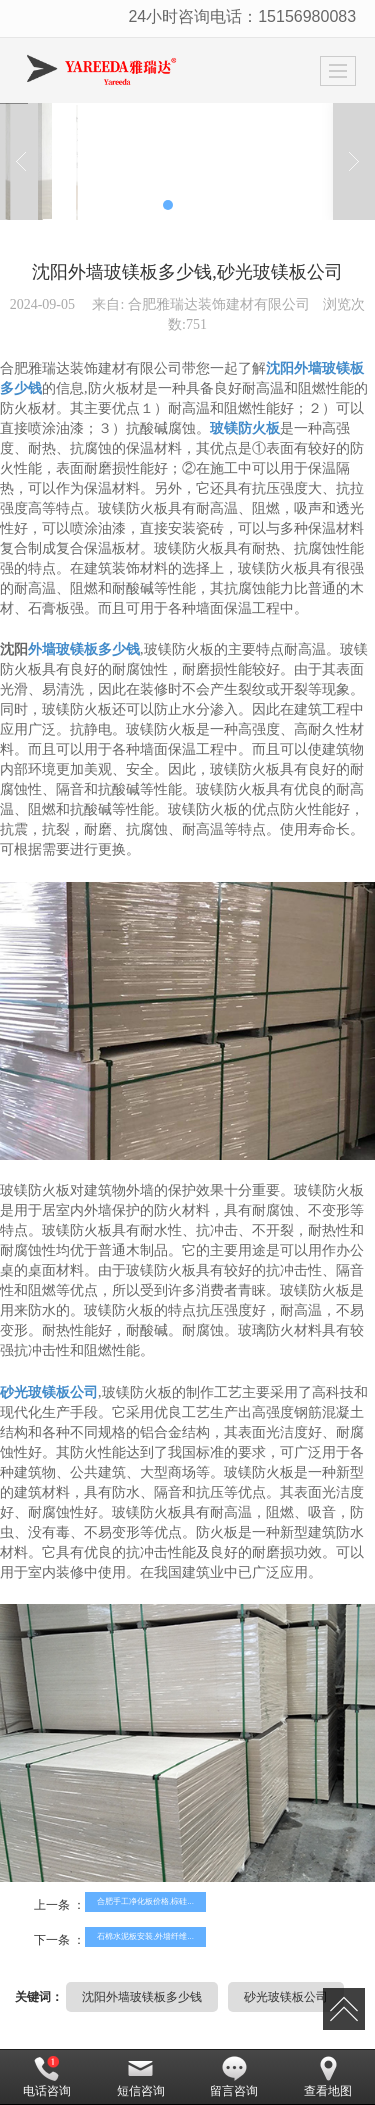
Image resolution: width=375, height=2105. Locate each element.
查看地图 (328, 2077)
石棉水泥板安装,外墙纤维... (145, 1936)
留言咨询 (234, 2077)
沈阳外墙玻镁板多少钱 (142, 1997)
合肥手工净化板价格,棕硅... (145, 1901)
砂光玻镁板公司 (286, 1997)
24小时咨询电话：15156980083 (242, 16)
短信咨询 (141, 2077)
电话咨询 (47, 2077)
